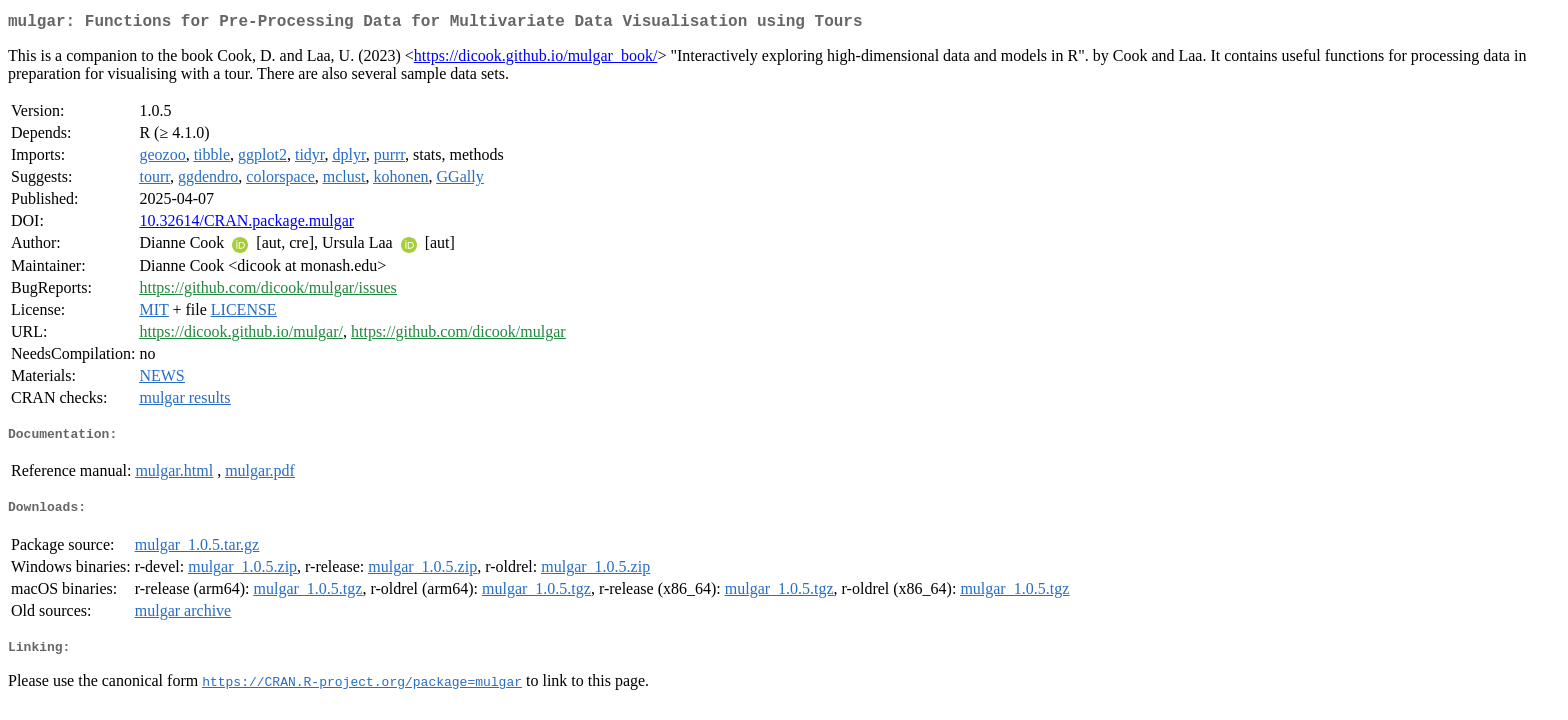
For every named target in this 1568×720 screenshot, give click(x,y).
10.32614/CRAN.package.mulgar (246, 224)
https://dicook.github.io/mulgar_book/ (536, 59)
